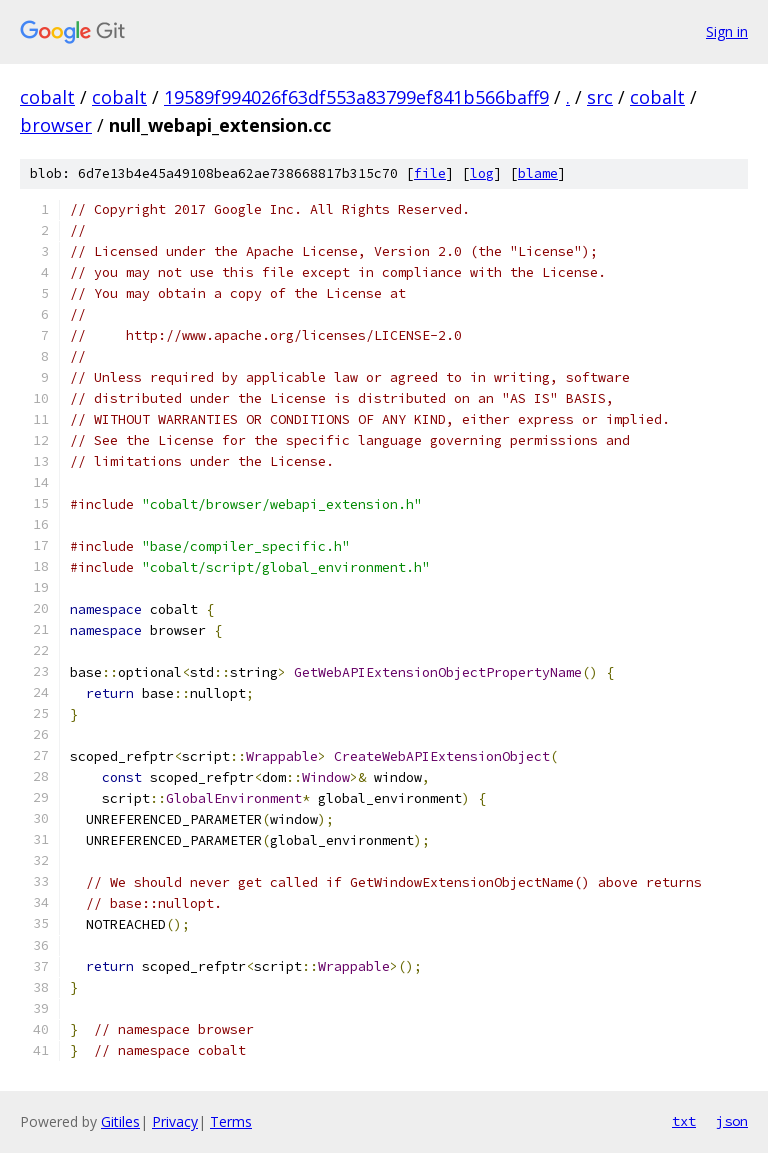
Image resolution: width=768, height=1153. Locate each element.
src (600, 97)
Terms (231, 1121)
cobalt (47, 97)
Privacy (175, 1121)
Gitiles (120, 1121)
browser (56, 125)
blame (538, 173)
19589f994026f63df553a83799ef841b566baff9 (356, 97)
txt (684, 1121)
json (732, 1121)
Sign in (727, 31)
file (430, 173)
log (482, 173)
